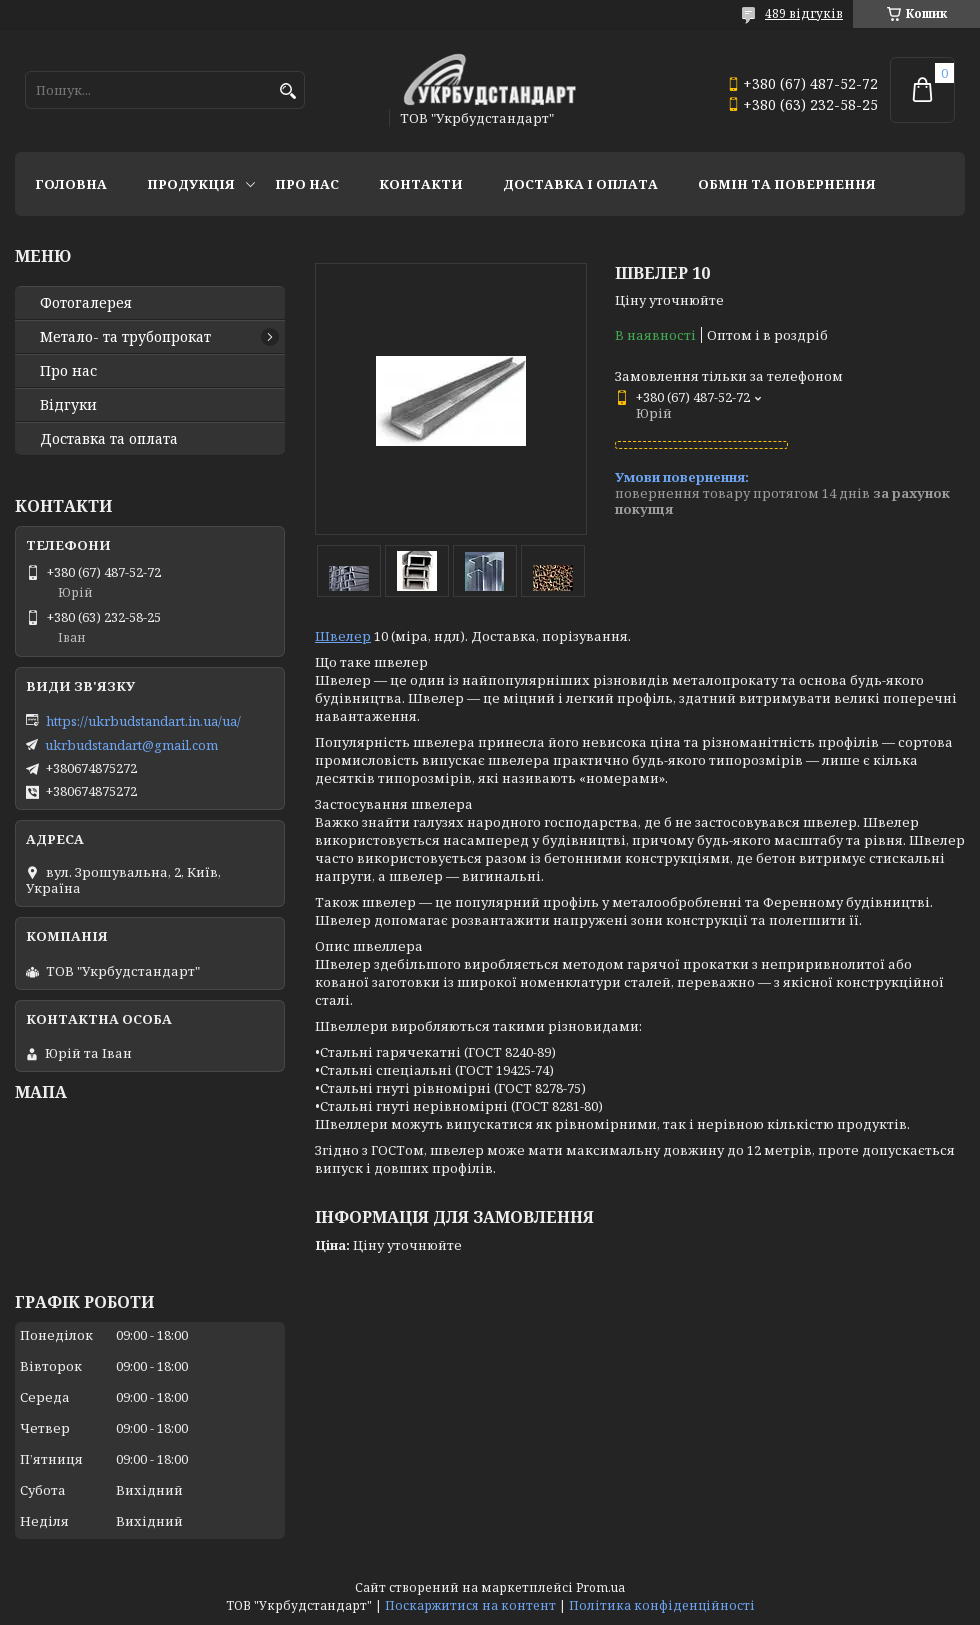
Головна (71, 184)
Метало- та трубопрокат (125, 337)
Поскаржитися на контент (470, 1605)
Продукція (191, 184)
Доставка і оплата (580, 184)
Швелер (343, 636)
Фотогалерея (86, 303)
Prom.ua (600, 1587)
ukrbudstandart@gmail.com (131, 745)
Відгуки (68, 405)
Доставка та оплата (109, 439)
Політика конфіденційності (662, 1605)
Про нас (307, 184)
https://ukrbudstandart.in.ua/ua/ (143, 721)
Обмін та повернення (787, 184)
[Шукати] (287, 91)
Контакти (421, 184)
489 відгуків (804, 13)
